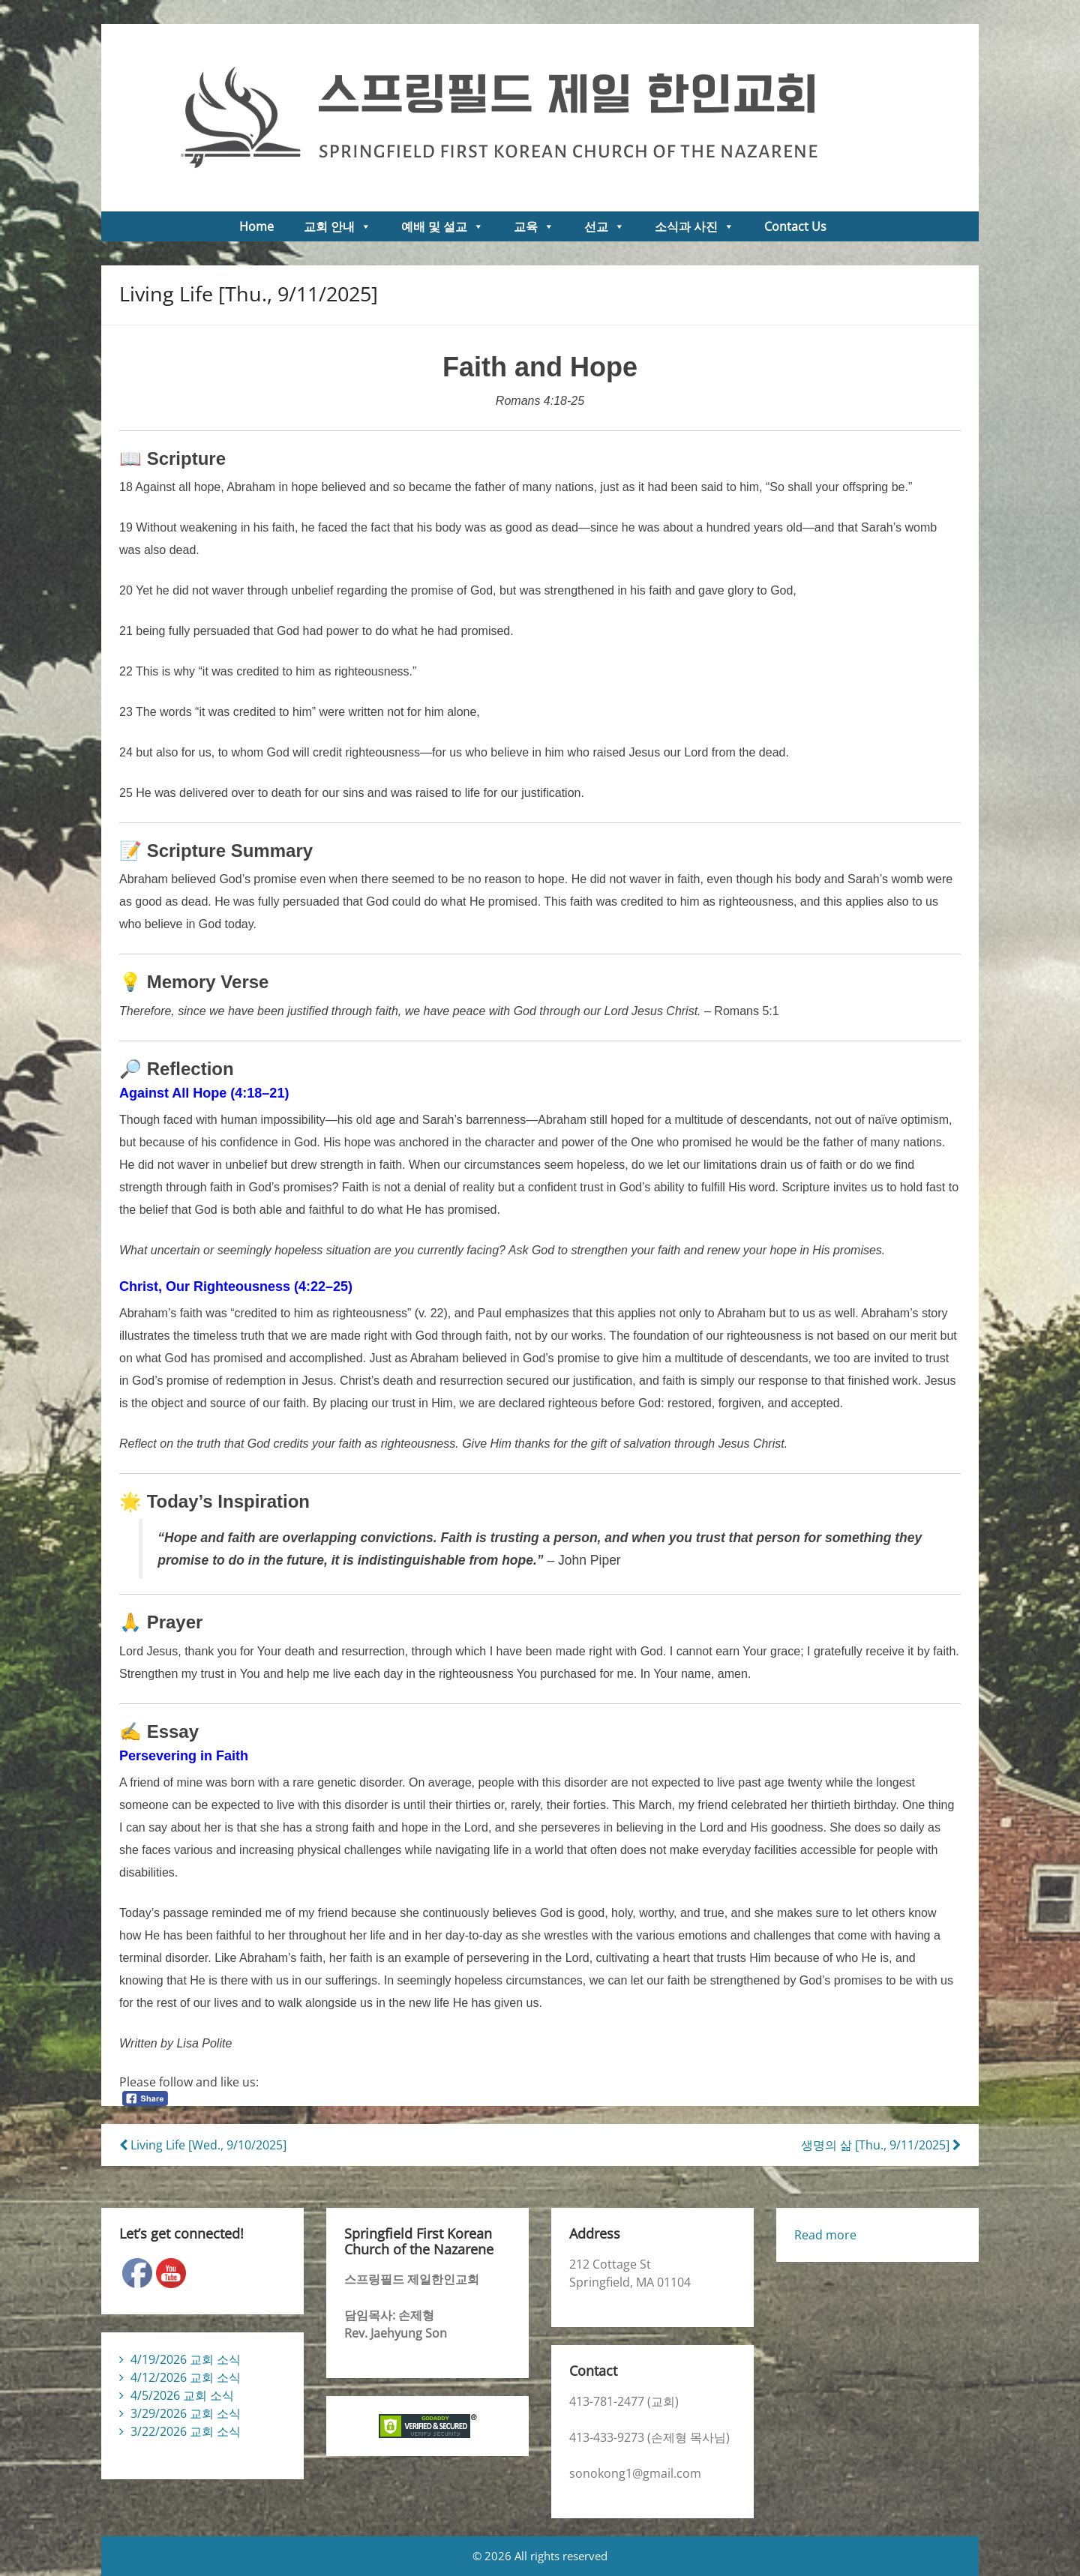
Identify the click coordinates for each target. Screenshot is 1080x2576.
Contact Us (795, 226)
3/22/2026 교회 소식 (185, 2431)
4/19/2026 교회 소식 (185, 2359)
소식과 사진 (694, 226)
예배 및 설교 (442, 226)
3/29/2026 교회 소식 (185, 2413)
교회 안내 (337, 226)
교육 (534, 226)
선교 (604, 226)
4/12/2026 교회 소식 (185, 2377)
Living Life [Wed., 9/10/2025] (202, 2145)
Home (256, 226)
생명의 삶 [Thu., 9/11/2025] (881, 2145)
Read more (825, 2235)
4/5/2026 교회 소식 (182, 2395)
